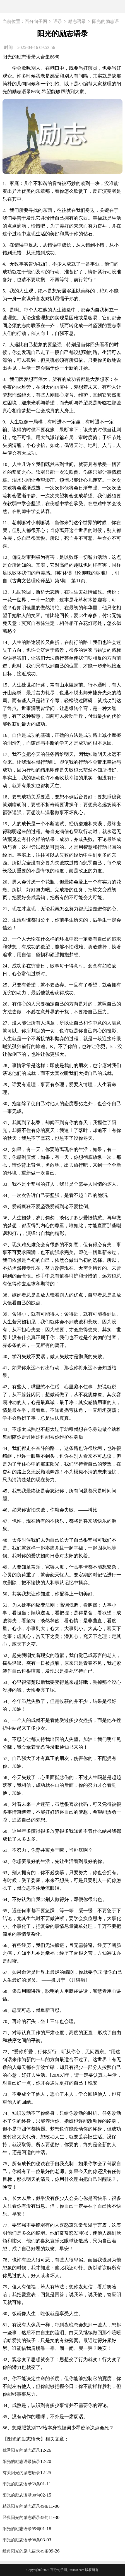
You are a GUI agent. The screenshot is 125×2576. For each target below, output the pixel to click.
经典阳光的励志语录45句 (26, 2517)
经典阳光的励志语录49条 (26, 2551)
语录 (57, 21)
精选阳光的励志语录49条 (26, 2506)
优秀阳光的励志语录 (21, 2450)
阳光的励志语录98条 (21, 2540)
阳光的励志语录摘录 (21, 2461)
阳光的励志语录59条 (21, 2484)
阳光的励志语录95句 (21, 2528)
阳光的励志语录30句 (21, 2495)
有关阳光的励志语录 (21, 2472)
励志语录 (77, 21)
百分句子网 (36, 21)
